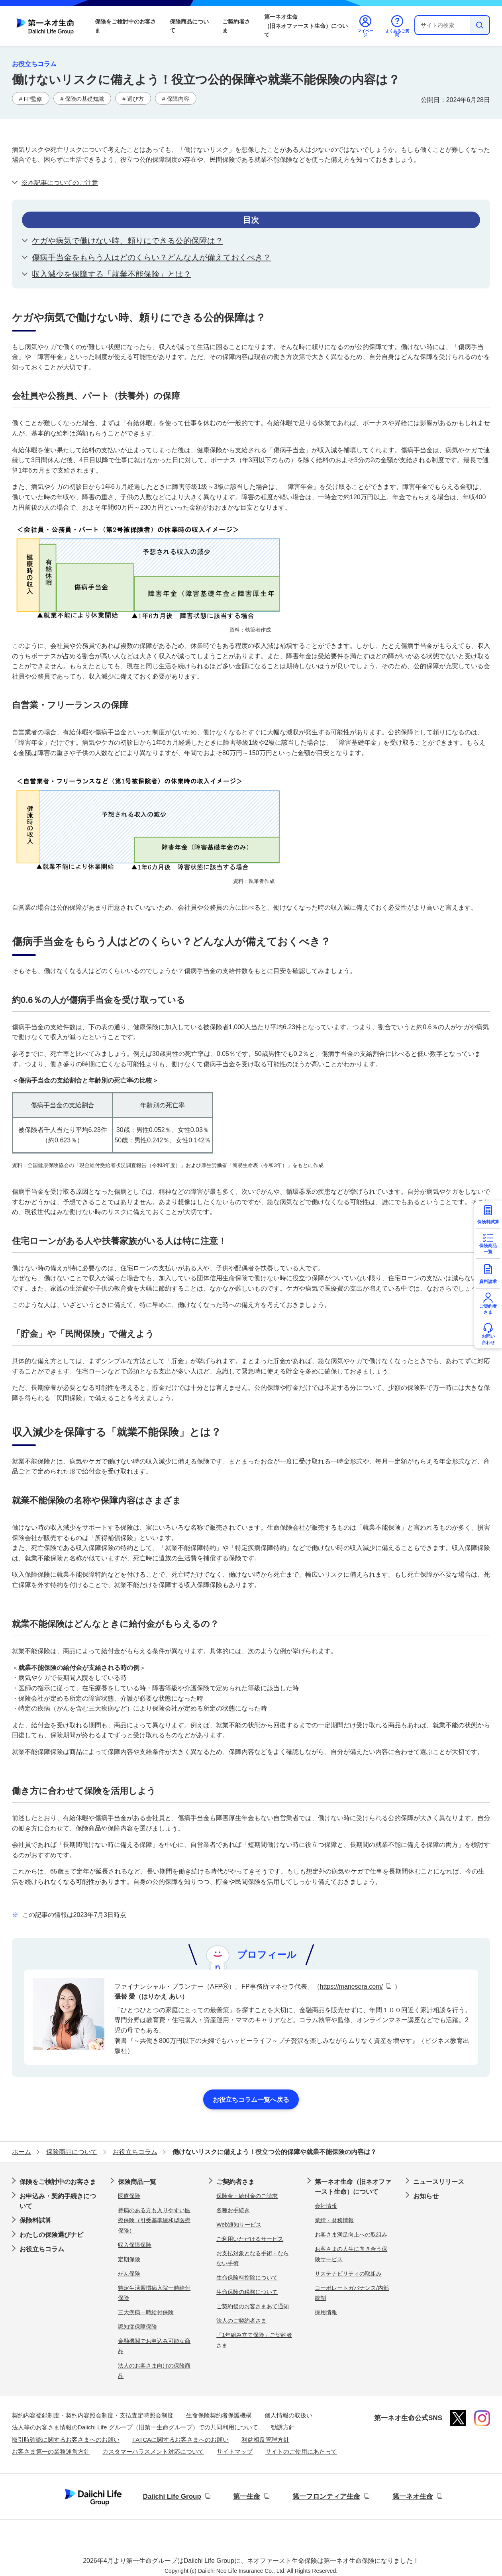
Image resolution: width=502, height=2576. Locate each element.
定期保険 (129, 2259)
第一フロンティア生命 (326, 2496)
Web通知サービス (238, 2224)
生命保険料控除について (247, 2277)
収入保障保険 (134, 2245)
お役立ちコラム (42, 2249)
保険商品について (189, 25)
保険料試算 (35, 2220)
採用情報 (326, 2312)
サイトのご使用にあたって (301, 2451)
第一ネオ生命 (412, 2496)
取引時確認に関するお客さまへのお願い (66, 2439)
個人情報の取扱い (288, 2415)
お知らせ (426, 2196)
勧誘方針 (283, 2427)
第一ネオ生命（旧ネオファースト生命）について (306, 26)
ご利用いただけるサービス (249, 2239)
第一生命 (246, 2496)
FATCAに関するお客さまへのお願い (180, 2439)
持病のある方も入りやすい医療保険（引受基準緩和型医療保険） (154, 2220)
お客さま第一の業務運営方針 (51, 2451)
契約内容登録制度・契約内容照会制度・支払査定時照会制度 (92, 2415)
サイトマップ (235, 2451)
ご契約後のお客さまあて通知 (252, 2306)
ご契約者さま (236, 25)
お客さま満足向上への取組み (351, 2234)
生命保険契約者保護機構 (219, 2415)
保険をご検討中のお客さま (125, 25)
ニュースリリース (438, 2181)
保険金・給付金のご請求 (247, 2196)
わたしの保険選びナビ (51, 2234)
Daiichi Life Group (172, 2496)
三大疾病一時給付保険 (146, 2312)
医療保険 (129, 2196)
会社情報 (326, 2206)
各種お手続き (233, 2210)
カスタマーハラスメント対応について (153, 2451)
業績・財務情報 (334, 2220)
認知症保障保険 (137, 2326)
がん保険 (129, 2273)
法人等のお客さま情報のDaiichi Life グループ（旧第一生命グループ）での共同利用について (135, 2427)
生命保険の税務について (247, 2292)
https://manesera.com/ (351, 1986)
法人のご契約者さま (241, 2320)
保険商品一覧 (137, 2181)
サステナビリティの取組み (348, 2273)
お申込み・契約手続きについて (58, 2201)
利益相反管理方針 (265, 2439)
